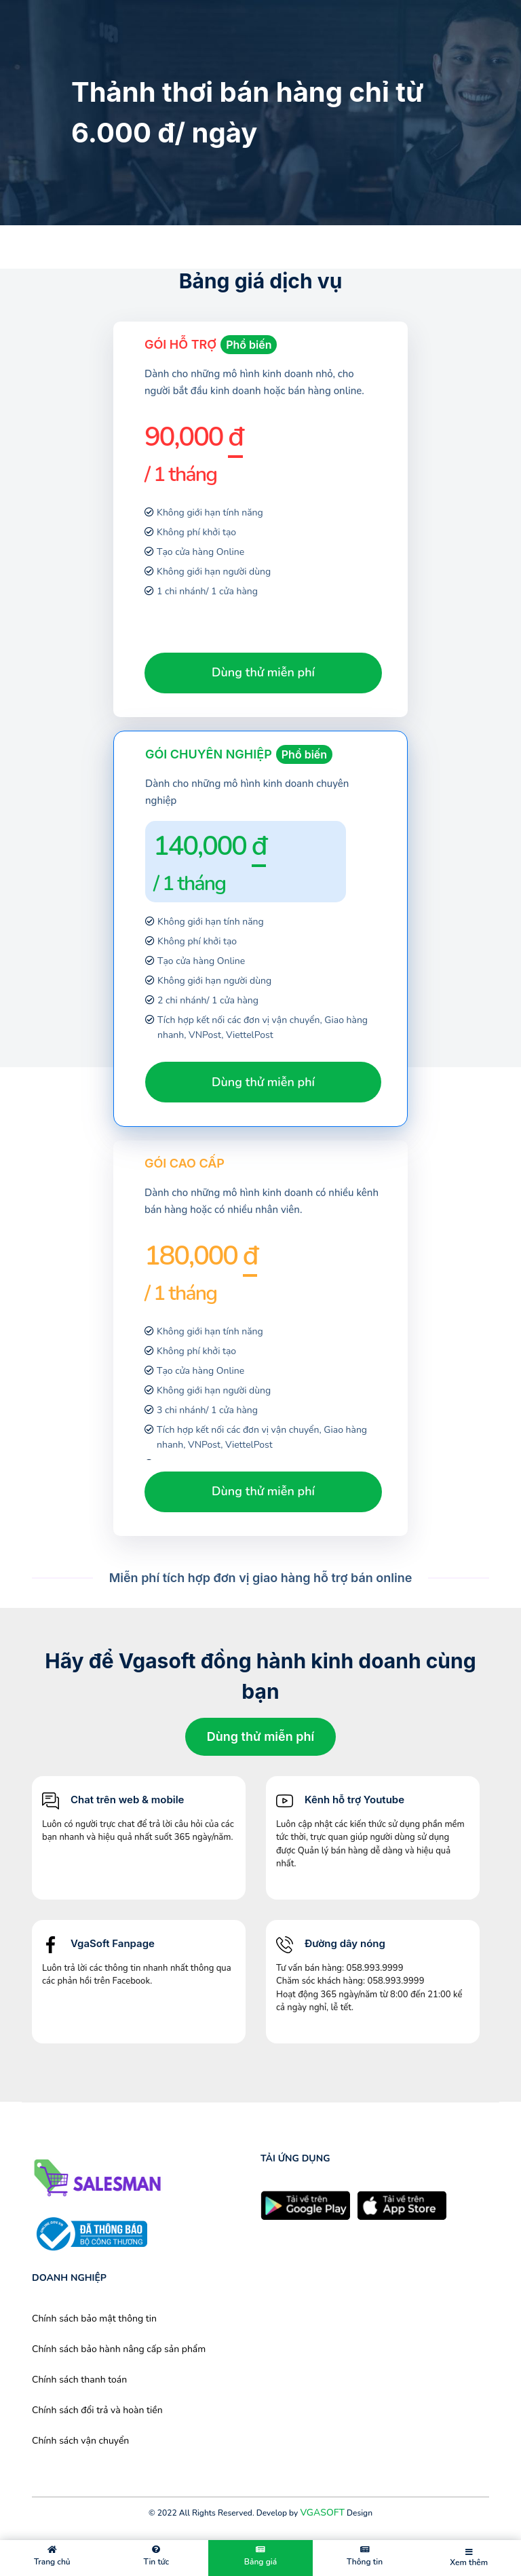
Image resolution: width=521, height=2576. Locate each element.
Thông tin (365, 2556)
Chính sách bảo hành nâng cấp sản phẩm (119, 2349)
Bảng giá (260, 2556)
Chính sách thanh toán (79, 2379)
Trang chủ (52, 2556)
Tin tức (157, 2556)
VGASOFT (322, 2512)
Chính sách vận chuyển (80, 2440)
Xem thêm (469, 2558)
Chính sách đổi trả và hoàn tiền (97, 2410)
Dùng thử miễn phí (263, 672)
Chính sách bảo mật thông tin (94, 2318)
